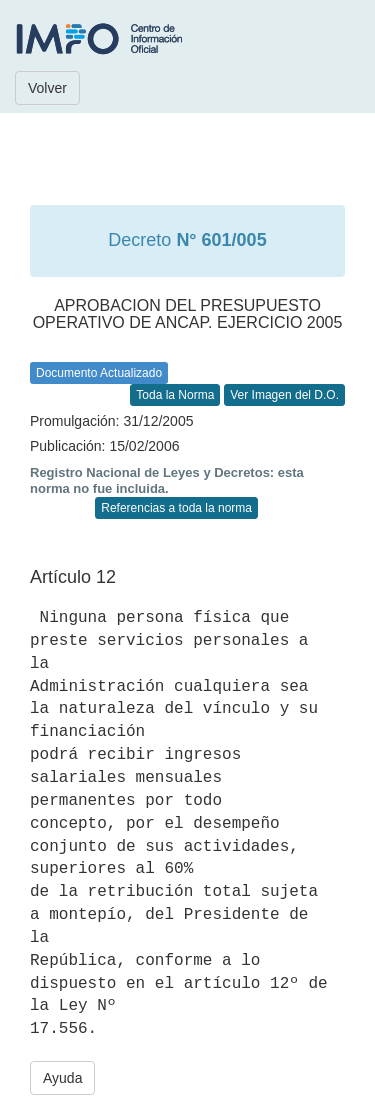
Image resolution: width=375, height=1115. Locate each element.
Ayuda (62, 1078)
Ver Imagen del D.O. (284, 395)
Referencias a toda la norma (176, 508)
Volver (47, 88)
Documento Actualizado (99, 373)
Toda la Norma (175, 395)
